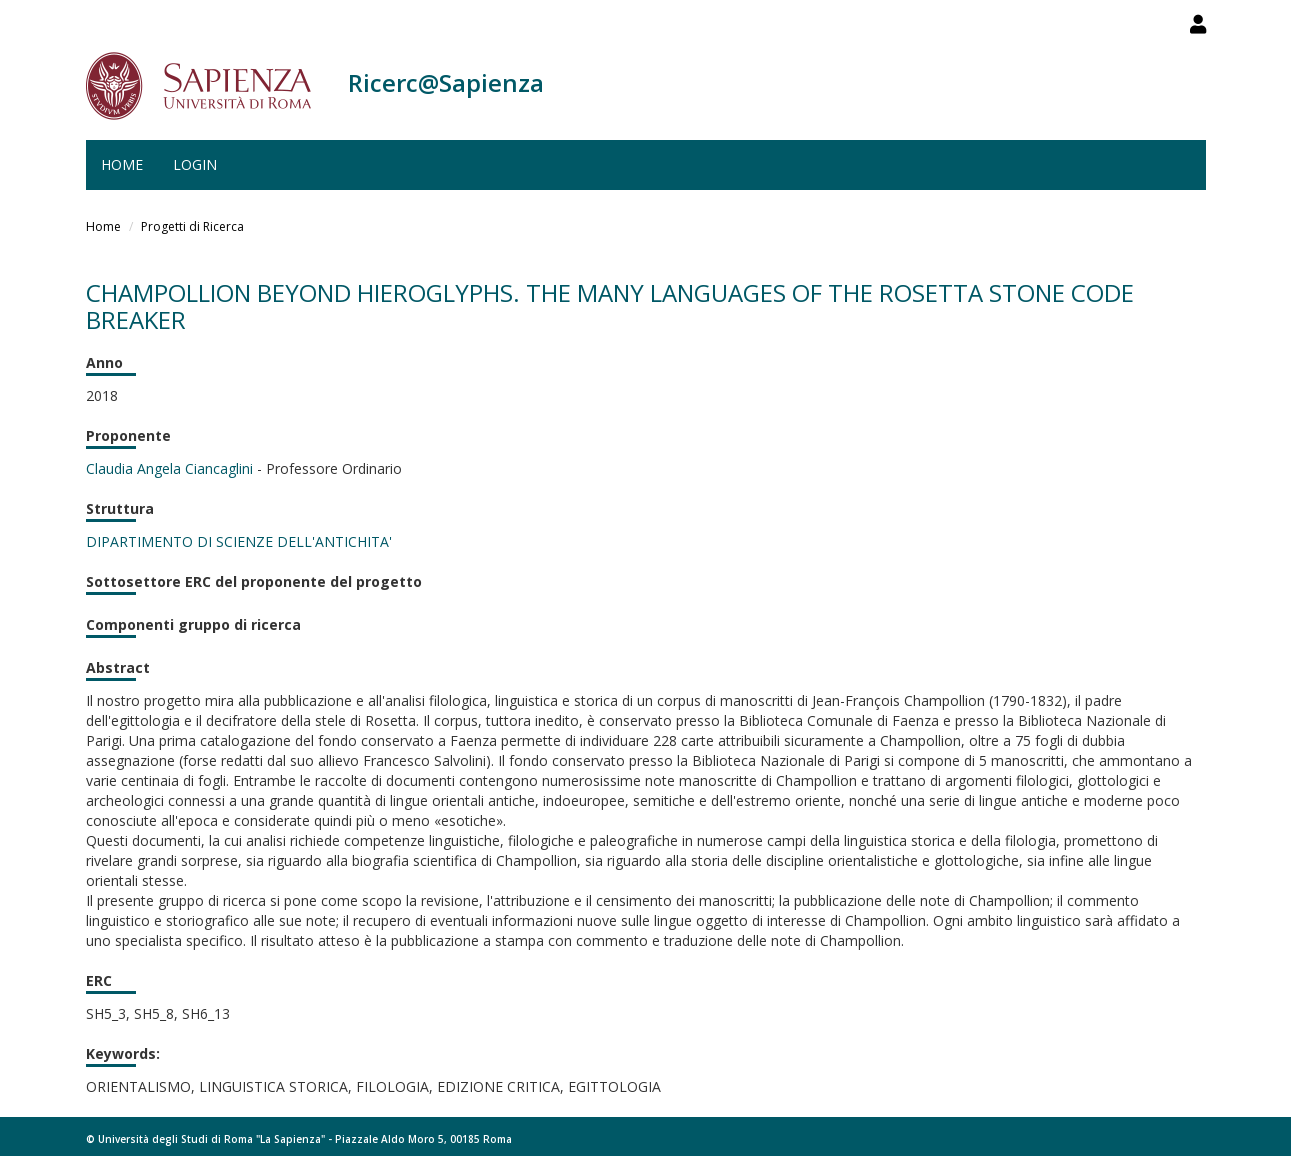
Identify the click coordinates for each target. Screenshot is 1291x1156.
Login (195, 164)
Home (122, 164)
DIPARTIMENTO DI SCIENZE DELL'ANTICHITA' (239, 541)
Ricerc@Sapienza (446, 82)
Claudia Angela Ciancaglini (169, 468)
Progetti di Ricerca (192, 226)
